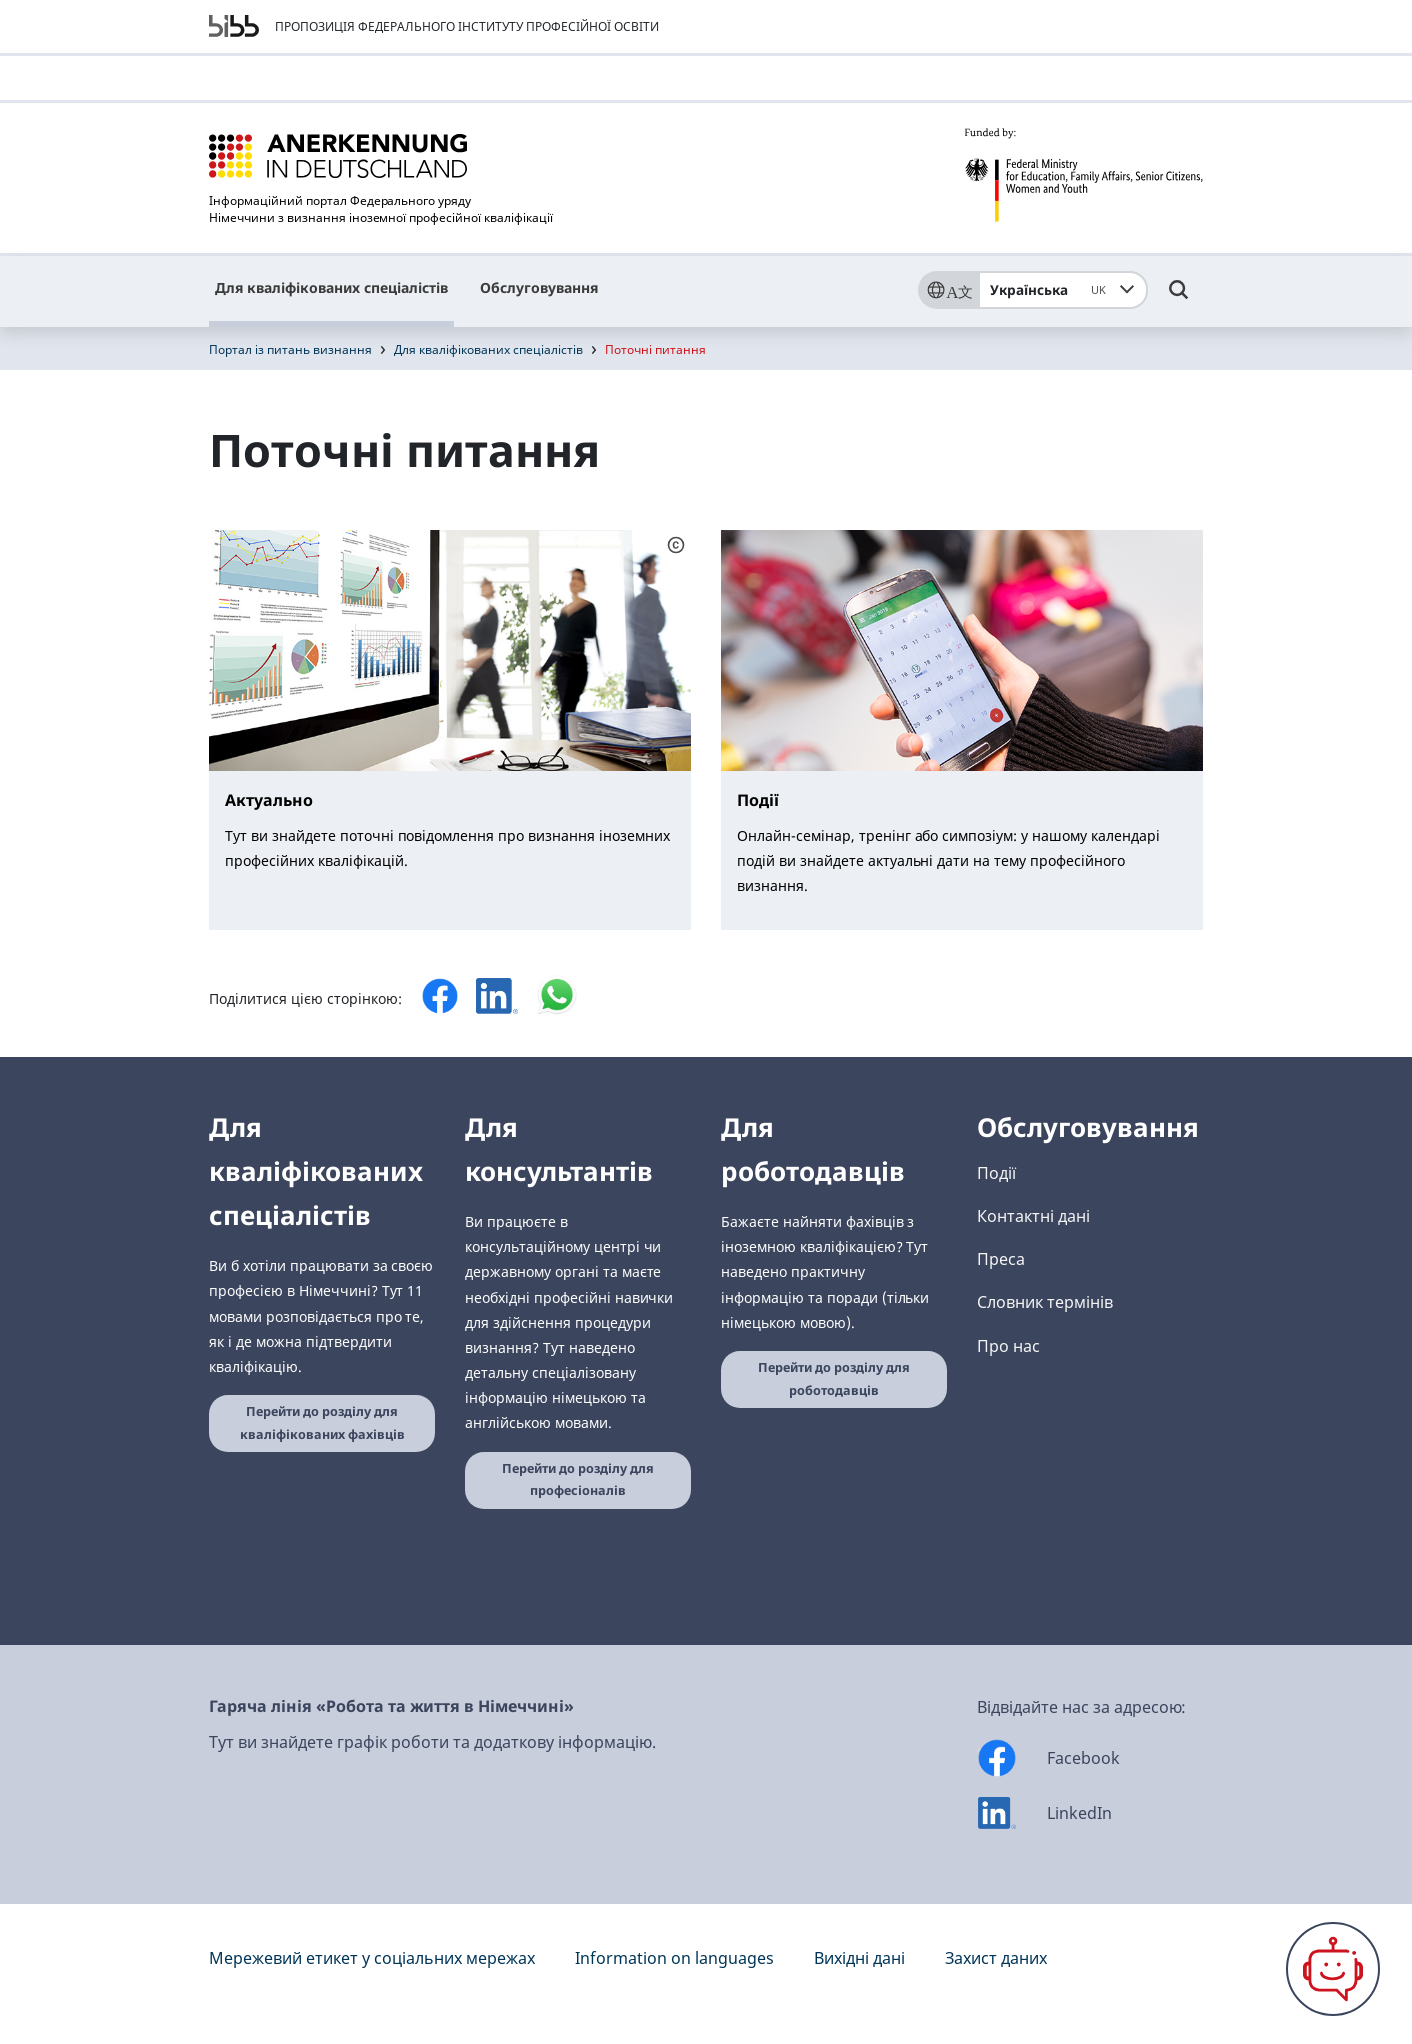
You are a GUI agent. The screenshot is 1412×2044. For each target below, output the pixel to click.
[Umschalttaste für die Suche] (1179, 299)
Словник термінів (1045, 1302)
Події (996, 1173)
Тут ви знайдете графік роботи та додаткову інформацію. (432, 1742)
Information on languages (674, 1958)
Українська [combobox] (1051, 290)
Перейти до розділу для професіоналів (578, 1480)
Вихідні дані (859, 1958)
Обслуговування (539, 287)
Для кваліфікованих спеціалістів (331, 287)
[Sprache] (948, 290)
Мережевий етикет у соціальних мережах (372, 1958)
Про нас (1008, 1346)
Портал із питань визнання (290, 349)
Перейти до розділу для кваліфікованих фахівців (322, 1423)
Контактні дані (1033, 1216)
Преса (1001, 1259)
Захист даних (996, 1958)
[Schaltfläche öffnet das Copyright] (676, 544)
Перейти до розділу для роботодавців (834, 1379)
